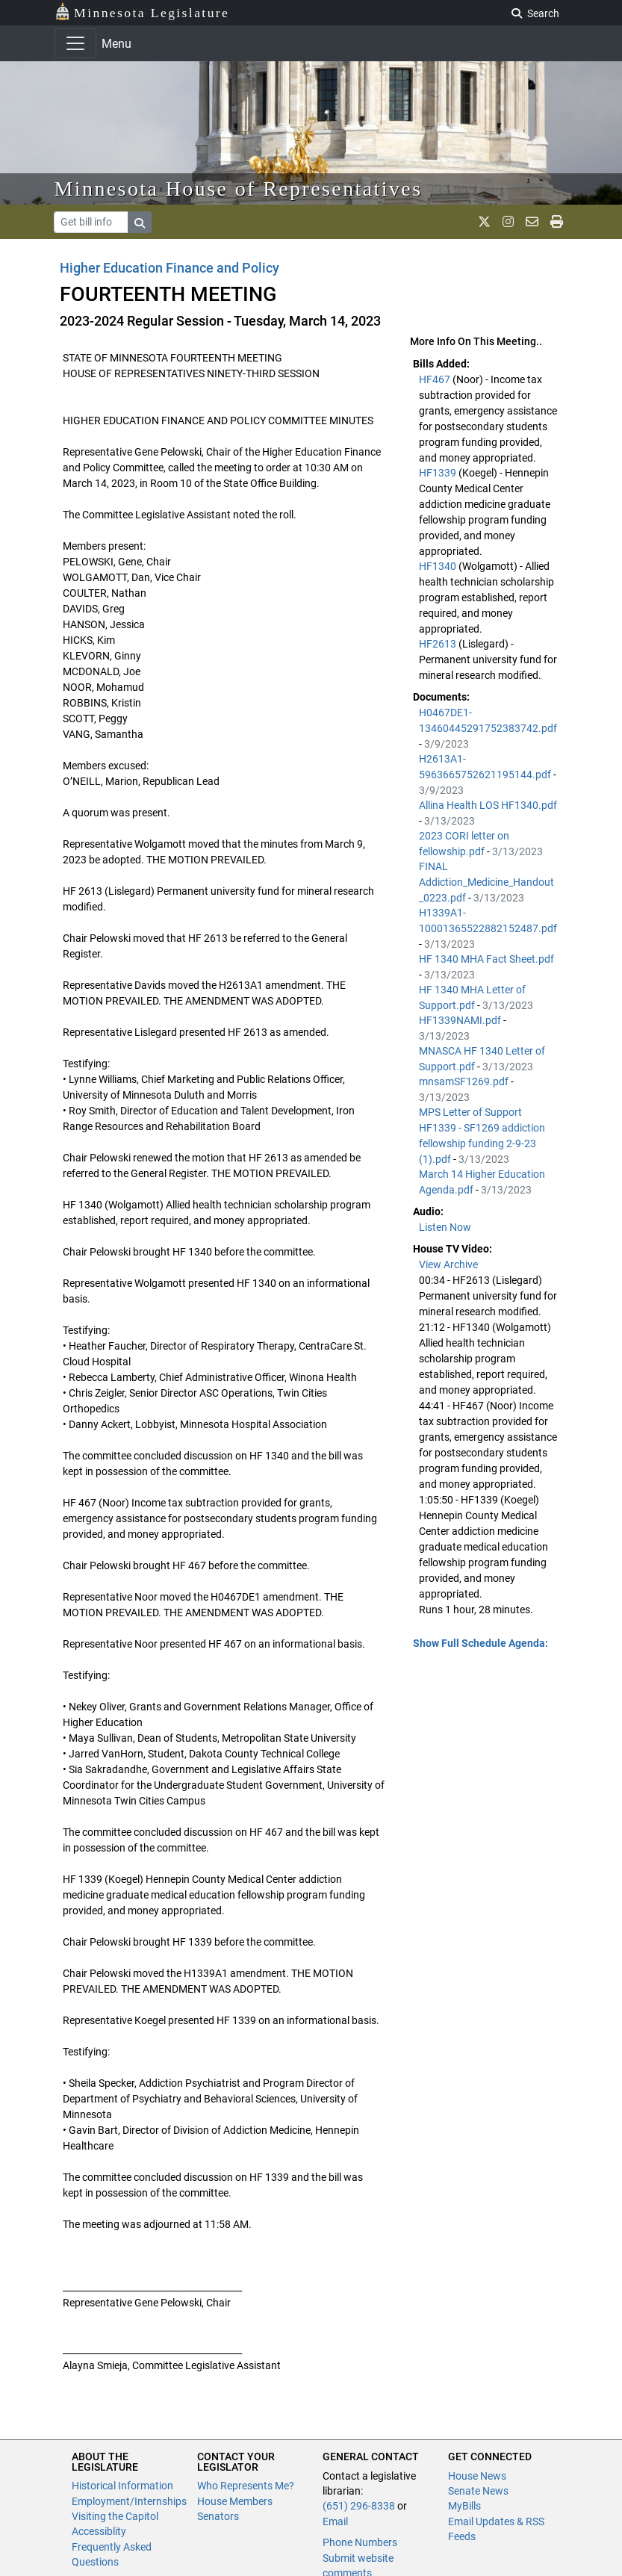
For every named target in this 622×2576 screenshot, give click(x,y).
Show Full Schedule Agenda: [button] (480, 1643)
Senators (218, 2516)
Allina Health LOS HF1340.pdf (488, 805)
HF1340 (438, 566)
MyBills (464, 2506)
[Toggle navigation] (75, 43)
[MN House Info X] (484, 222)
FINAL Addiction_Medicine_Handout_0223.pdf (486, 882)
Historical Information (122, 2486)
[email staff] (532, 222)
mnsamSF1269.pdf (465, 1081)
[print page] (556, 222)
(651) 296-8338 (359, 2506)
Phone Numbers (360, 2542)
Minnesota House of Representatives (239, 188)
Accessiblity (99, 2531)
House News (477, 2476)
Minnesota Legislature (142, 11)
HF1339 (438, 473)
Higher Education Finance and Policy (170, 268)
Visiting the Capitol (115, 2516)
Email (335, 2521)
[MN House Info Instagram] (508, 222)
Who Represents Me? (245, 2486)
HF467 (435, 379)
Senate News (478, 2491)
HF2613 (438, 644)
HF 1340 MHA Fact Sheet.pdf (486, 959)
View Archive (448, 1264)
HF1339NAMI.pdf (461, 1020)
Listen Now (445, 1227)
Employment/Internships (129, 2501)
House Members (235, 2501)
